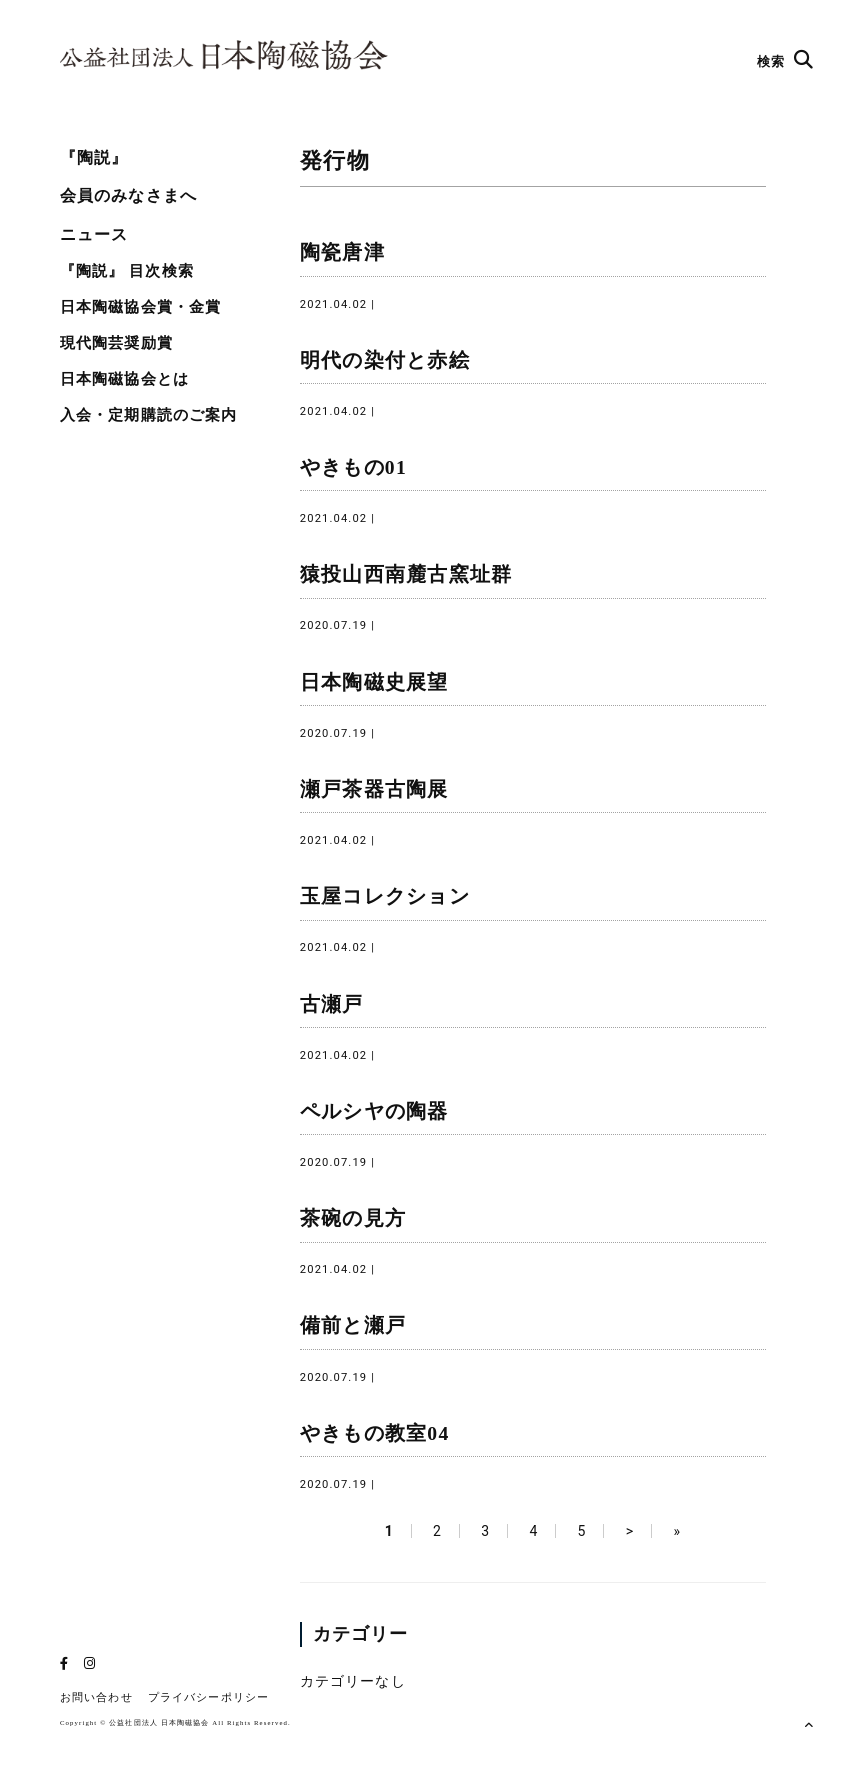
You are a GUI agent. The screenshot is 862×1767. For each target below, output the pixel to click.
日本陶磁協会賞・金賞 (140, 307)
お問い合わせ (96, 1697)
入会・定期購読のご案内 (148, 415)
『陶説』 (94, 157)
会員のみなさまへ (128, 195)
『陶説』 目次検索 (127, 271)
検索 (785, 61)
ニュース (94, 234)
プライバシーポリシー (208, 1697)
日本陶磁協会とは (124, 379)
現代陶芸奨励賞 (116, 343)
